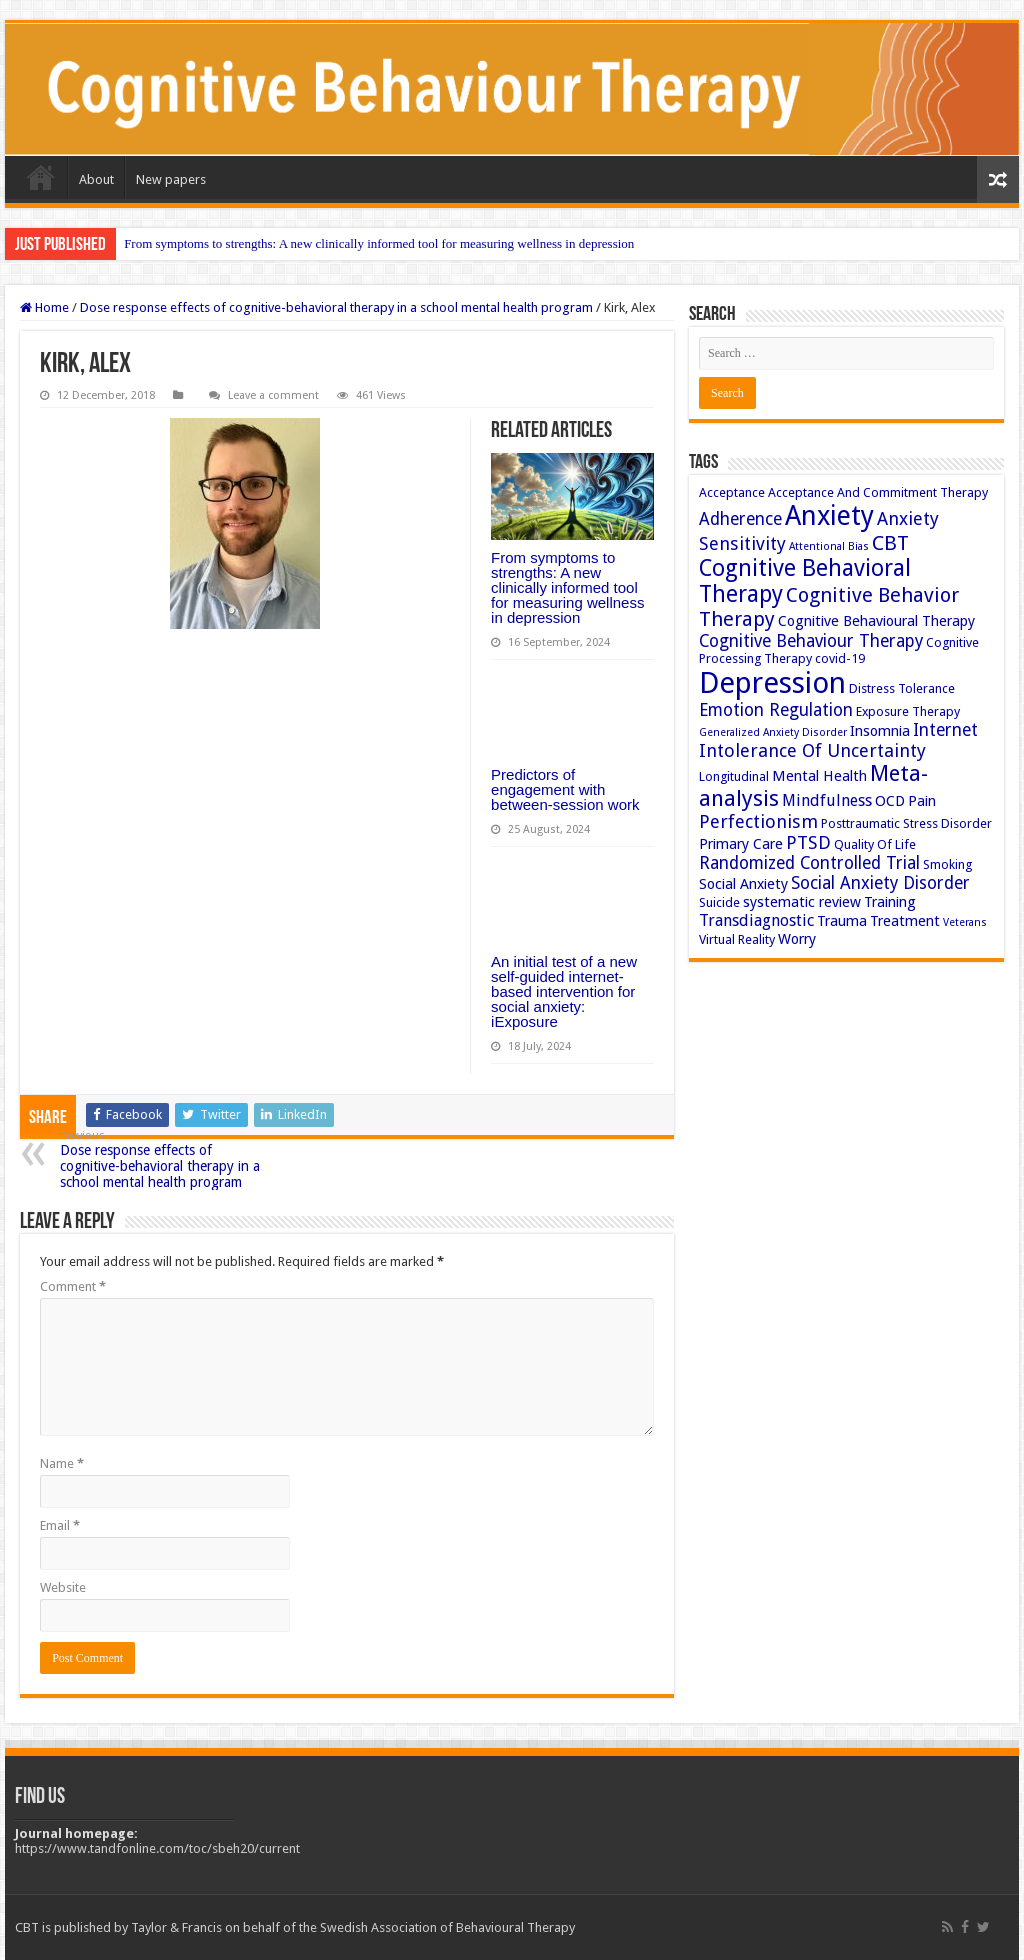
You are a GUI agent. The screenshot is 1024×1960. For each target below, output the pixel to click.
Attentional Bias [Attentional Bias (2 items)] (829, 546)
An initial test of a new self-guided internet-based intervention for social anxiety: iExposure (564, 991)
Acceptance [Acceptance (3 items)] (732, 492)
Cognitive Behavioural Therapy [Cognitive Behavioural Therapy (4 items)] (876, 621)
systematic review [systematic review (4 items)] (802, 902)
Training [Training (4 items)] (890, 902)
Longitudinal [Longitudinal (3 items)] (734, 776)
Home (41, 177)
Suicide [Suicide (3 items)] (719, 902)
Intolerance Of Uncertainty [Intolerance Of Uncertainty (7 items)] (812, 750)
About (96, 179)
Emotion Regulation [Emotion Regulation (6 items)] (776, 710)
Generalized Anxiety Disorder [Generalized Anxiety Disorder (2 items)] (773, 732)
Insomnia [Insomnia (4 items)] (880, 731)
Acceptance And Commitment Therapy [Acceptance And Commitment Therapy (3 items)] (878, 492)
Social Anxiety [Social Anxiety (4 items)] (743, 884)
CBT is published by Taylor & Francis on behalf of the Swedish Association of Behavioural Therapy (295, 1927)
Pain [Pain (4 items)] (922, 801)
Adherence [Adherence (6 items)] (740, 519)
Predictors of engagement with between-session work (565, 789)
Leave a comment (273, 395)
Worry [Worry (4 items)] (797, 939)
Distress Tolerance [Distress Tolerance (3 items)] (902, 688)
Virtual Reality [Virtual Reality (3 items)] (737, 939)
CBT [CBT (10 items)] (890, 543)
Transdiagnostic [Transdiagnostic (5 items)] (756, 920)
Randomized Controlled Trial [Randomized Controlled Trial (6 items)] (809, 863)
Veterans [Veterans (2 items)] (965, 922)
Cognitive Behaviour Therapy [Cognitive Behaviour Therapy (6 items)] (811, 641)
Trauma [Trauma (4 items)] (842, 921)
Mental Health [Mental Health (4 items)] (819, 776)
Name (62, 1463)
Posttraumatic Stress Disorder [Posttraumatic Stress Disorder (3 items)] (906, 823)
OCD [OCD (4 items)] (890, 801)
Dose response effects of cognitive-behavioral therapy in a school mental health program (336, 307)
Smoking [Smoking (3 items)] (947, 864)
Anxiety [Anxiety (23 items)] (829, 515)
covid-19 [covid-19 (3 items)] (840, 658)
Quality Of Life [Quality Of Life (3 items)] (875, 844)
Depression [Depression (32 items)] (772, 683)
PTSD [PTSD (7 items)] (808, 842)
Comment (73, 1286)
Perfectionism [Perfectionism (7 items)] (758, 821)
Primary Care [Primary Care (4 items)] (741, 844)
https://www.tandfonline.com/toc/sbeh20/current (157, 1848)
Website (63, 1587)
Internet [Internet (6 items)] (945, 730)
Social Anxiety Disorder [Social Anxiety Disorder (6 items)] (880, 883)
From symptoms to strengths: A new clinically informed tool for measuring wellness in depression (379, 243)
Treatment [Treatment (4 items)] (905, 921)
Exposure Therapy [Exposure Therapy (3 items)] (908, 711)
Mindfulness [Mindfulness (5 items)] (827, 800)
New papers (171, 179)
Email (60, 1525)
